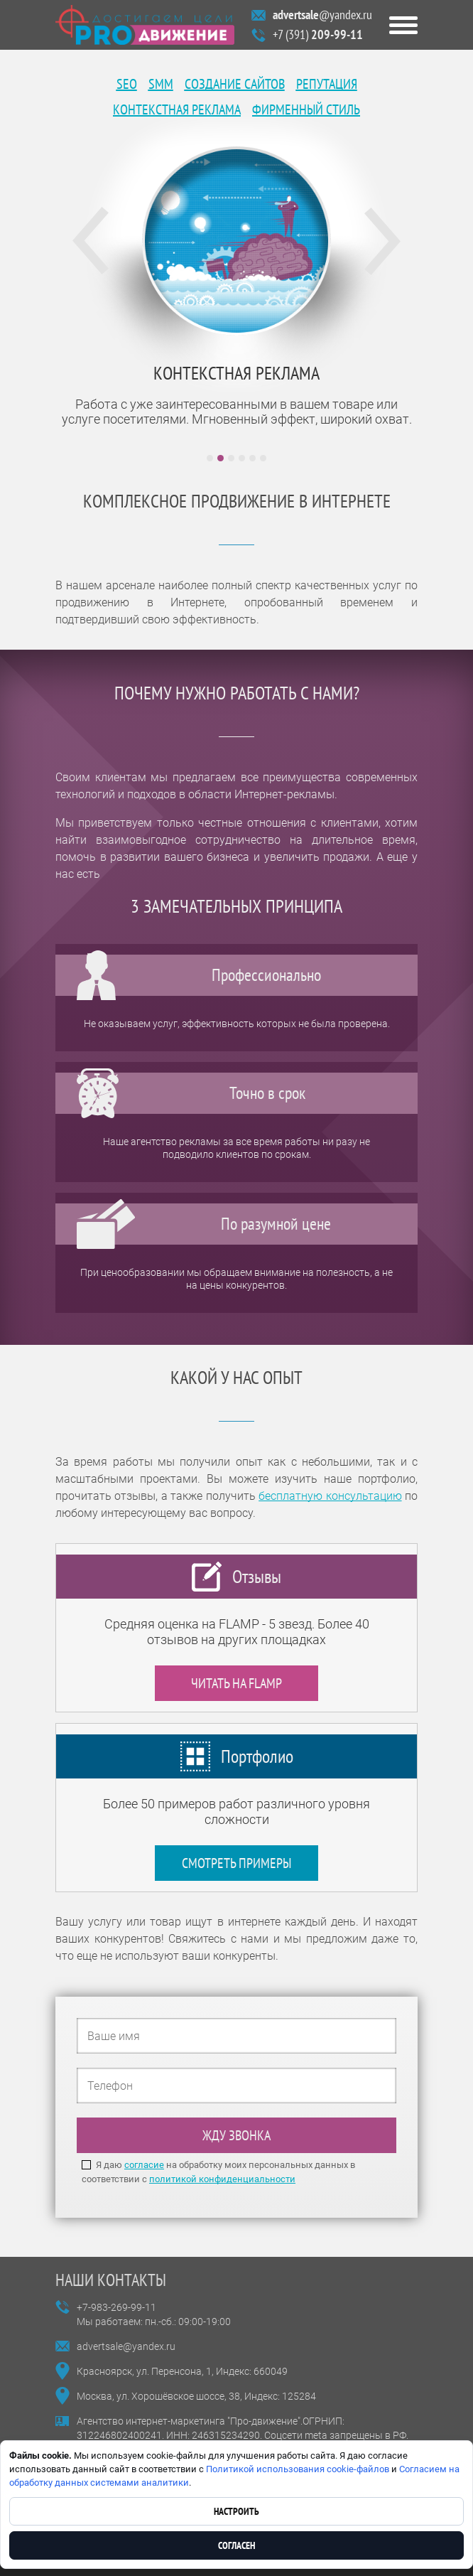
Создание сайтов (235, 84)
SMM (160, 84)
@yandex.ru (322, 14)
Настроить (236, 2511)
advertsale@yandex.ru (126, 2346)
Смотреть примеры (236, 1863)
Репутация (326, 84)
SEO (126, 84)
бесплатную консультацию (330, 1496)
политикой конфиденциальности (222, 2179)
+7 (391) (318, 34)
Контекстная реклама (177, 109)
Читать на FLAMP (236, 1683)
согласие (144, 2164)
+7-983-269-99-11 (116, 2307)
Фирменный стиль (306, 109)
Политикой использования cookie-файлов (297, 2469)
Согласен (236, 2545)
